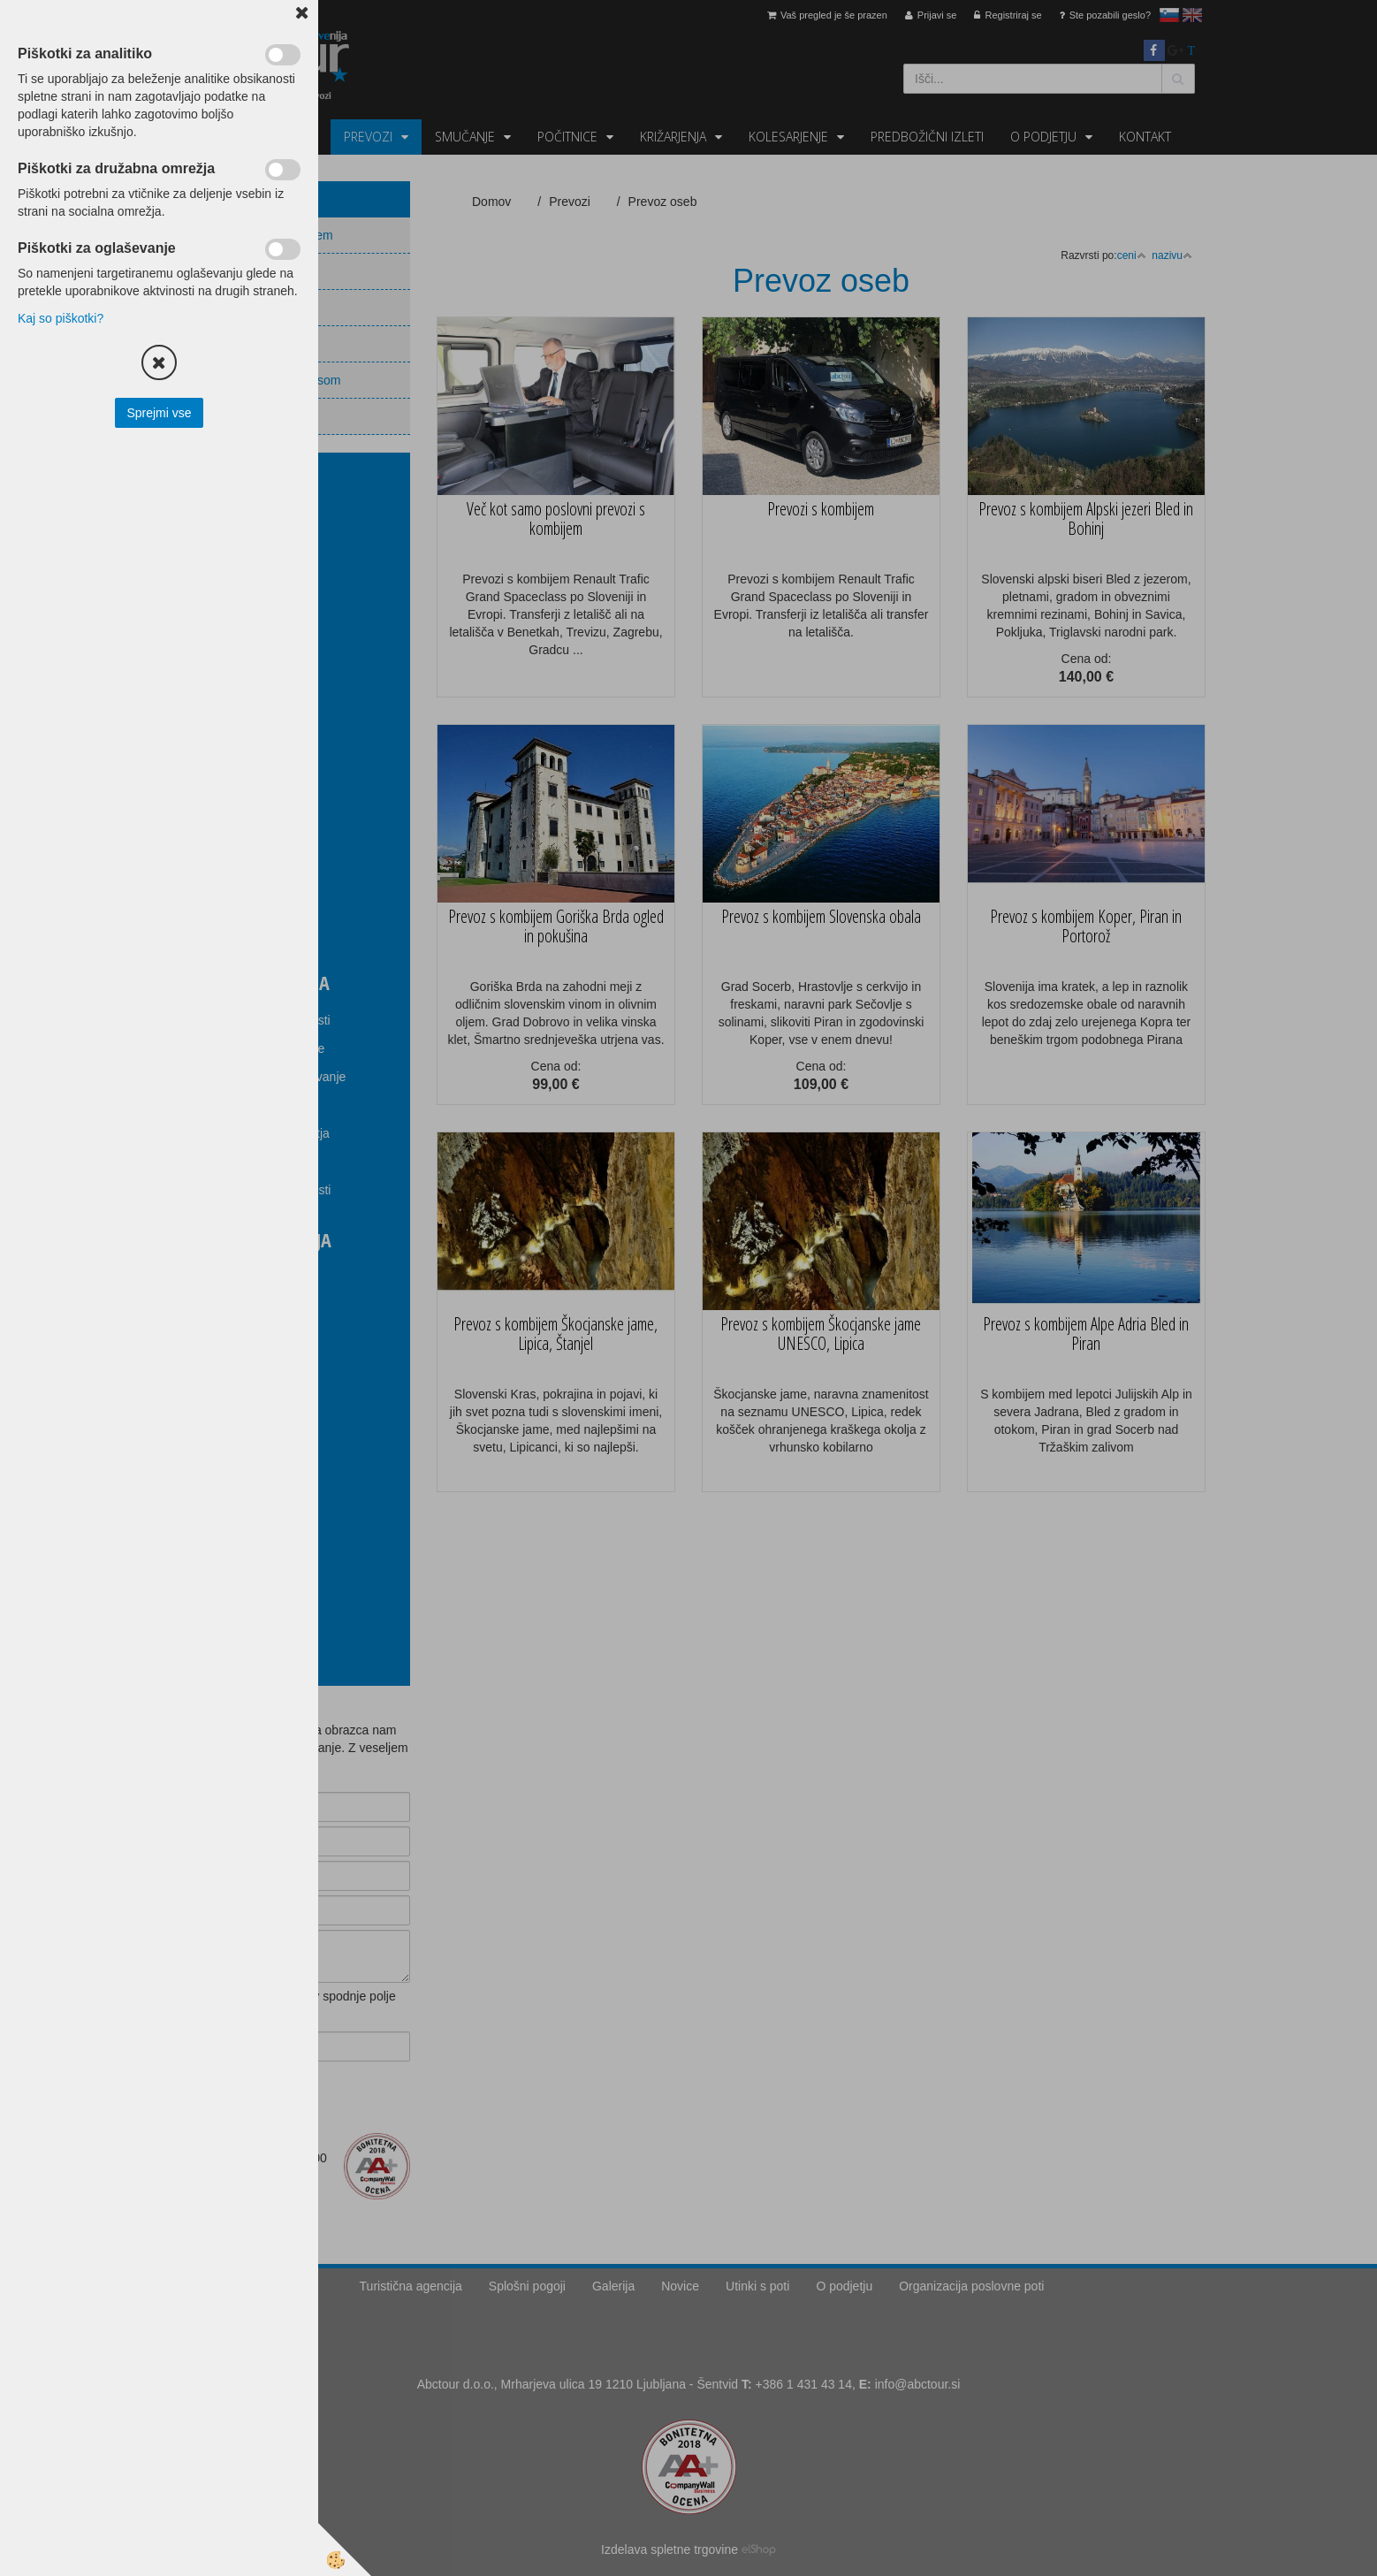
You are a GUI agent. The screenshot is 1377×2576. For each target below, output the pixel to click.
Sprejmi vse (158, 413)
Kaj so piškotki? (60, 318)
